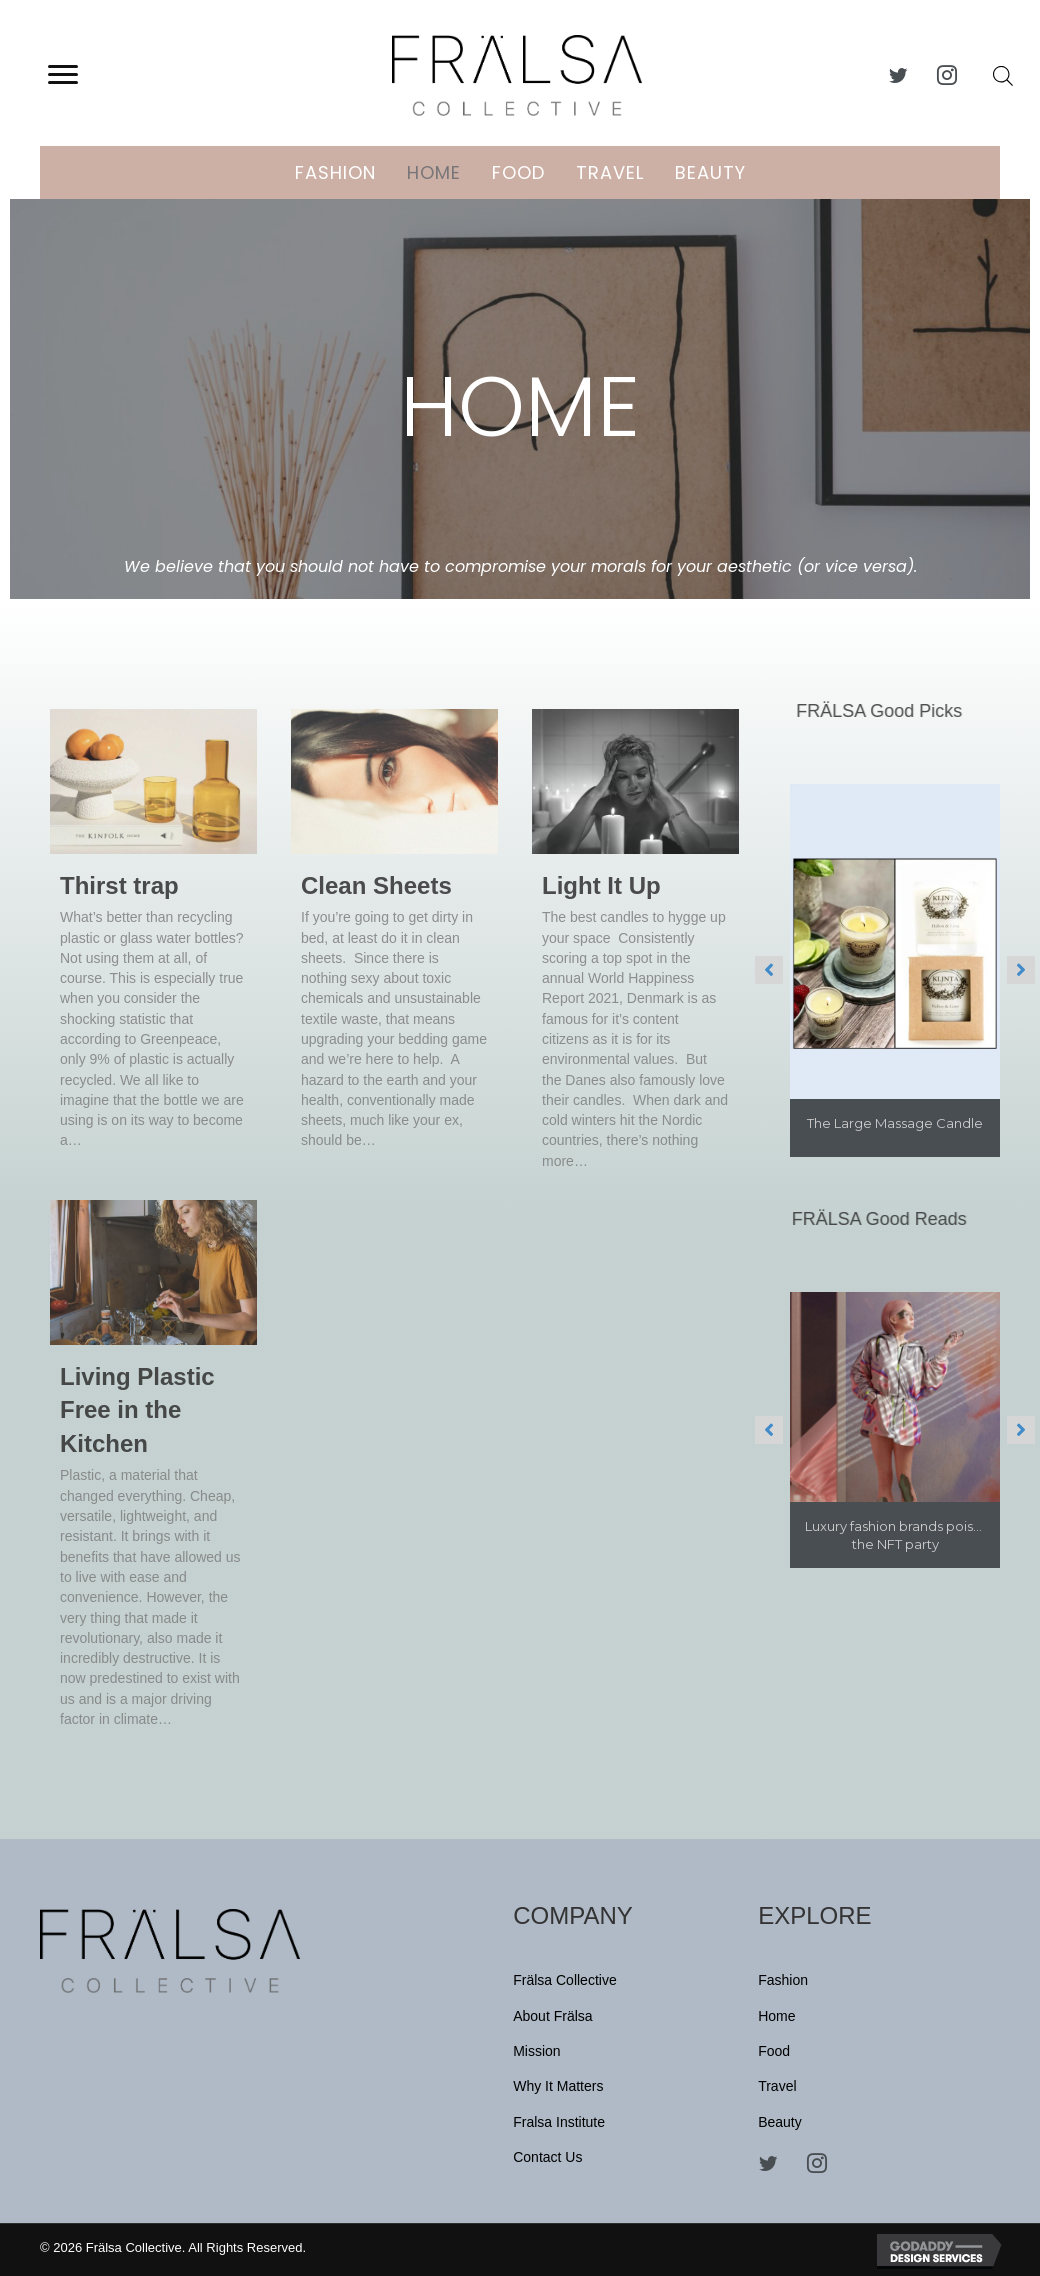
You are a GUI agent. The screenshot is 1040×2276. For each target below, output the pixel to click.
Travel (610, 172)
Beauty (710, 172)
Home (434, 172)
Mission (536, 2051)
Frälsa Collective (564, 1980)
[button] (63, 75)
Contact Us (547, 2157)
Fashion (335, 172)
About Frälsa (552, 2016)
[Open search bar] (1003, 75)
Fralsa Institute (559, 2122)
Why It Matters (558, 2086)
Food (518, 172)
